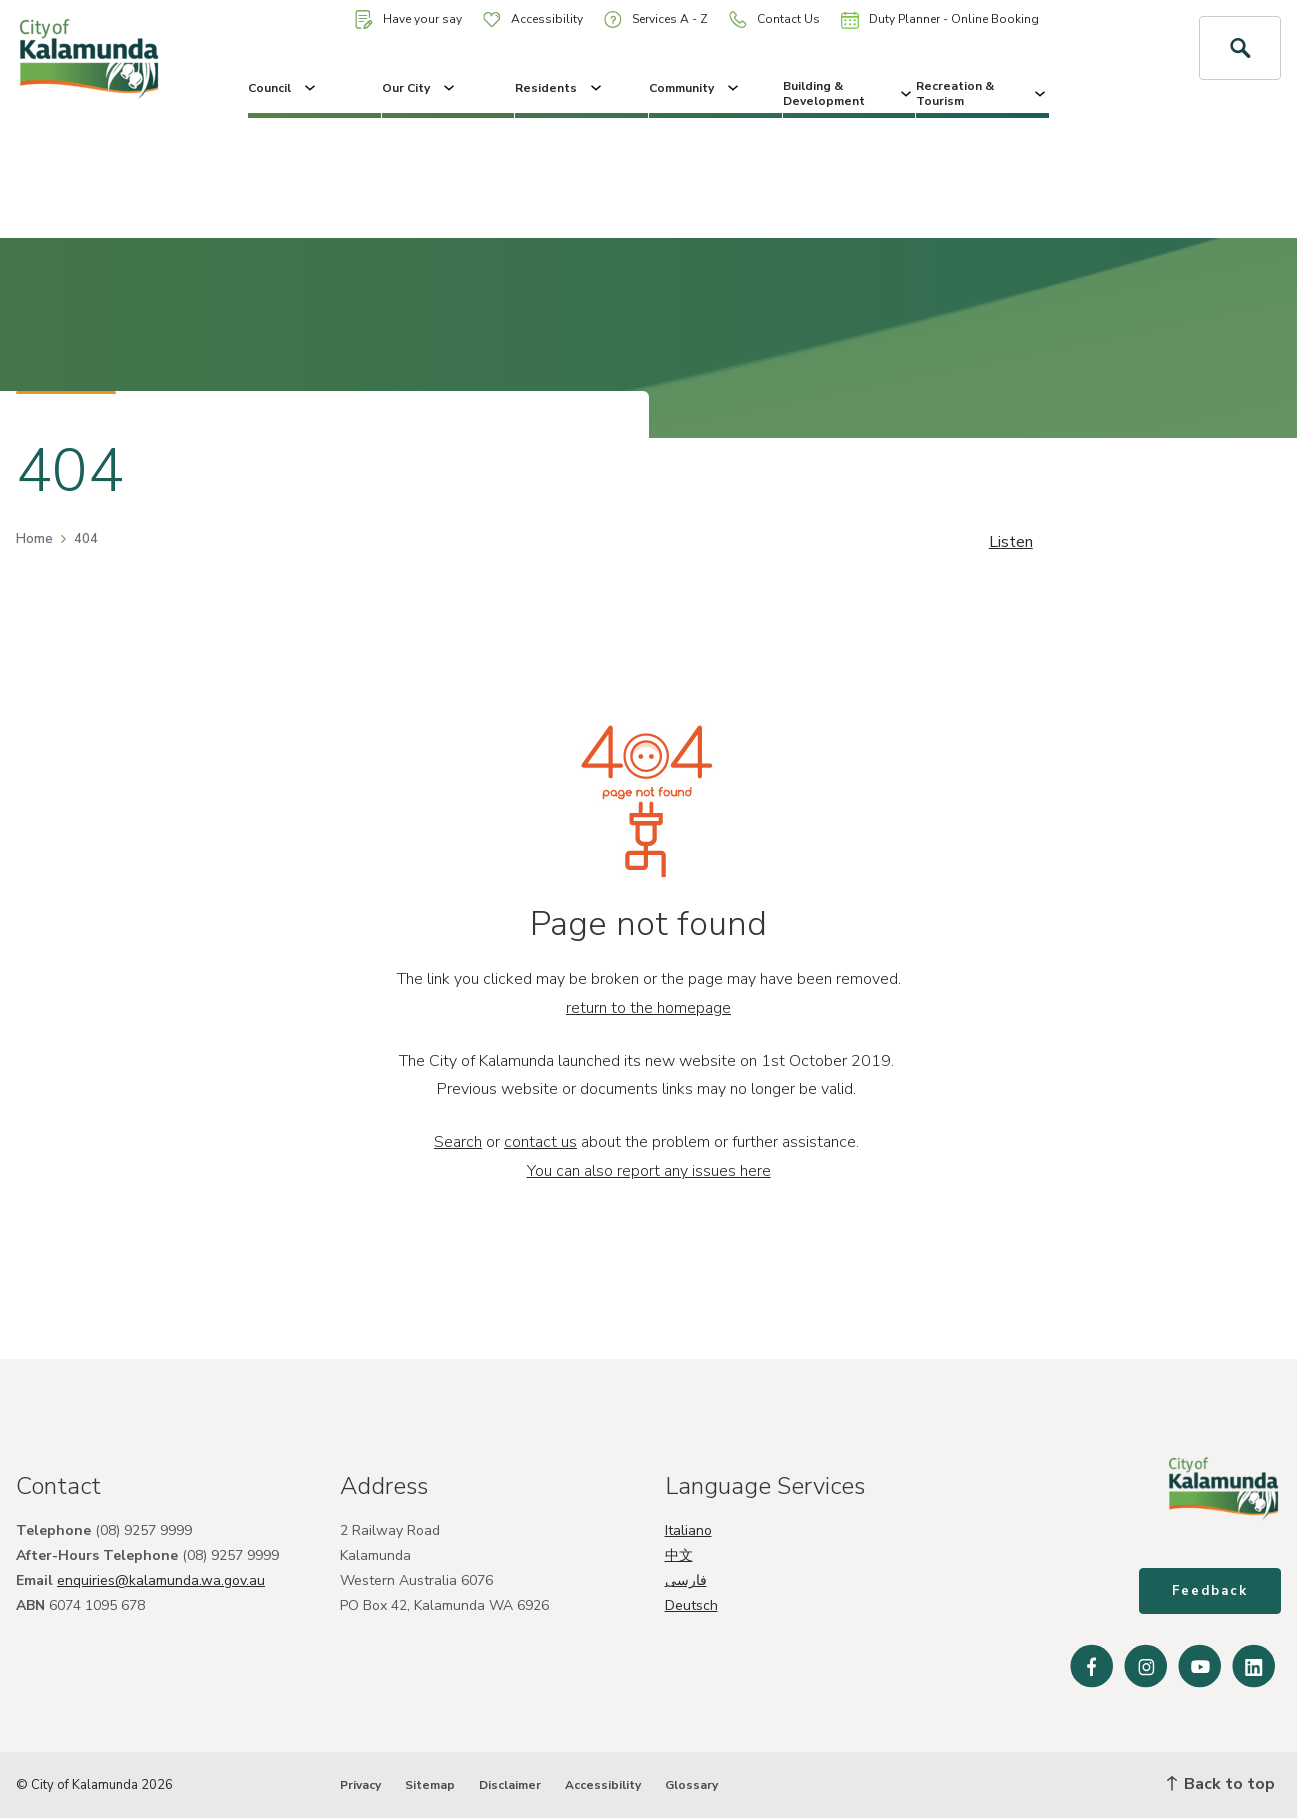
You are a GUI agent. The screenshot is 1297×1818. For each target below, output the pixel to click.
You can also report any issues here (649, 1171)
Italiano (688, 1530)
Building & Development (849, 93)
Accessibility (533, 19)
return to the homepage (648, 1008)
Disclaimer (510, 1785)
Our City (420, 88)
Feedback (1210, 1591)
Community (695, 88)
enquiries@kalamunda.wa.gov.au (161, 1580)
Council (283, 88)
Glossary (691, 1785)
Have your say (408, 19)
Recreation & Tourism (982, 93)
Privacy (360, 1785)
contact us (540, 1142)
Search (458, 1142)
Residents (560, 88)
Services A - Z (656, 19)
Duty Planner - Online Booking (940, 20)
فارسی (686, 1580)
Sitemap (430, 1785)
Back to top (1221, 1784)
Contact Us (774, 19)
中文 (679, 1555)
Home (34, 539)
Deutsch (691, 1605)
